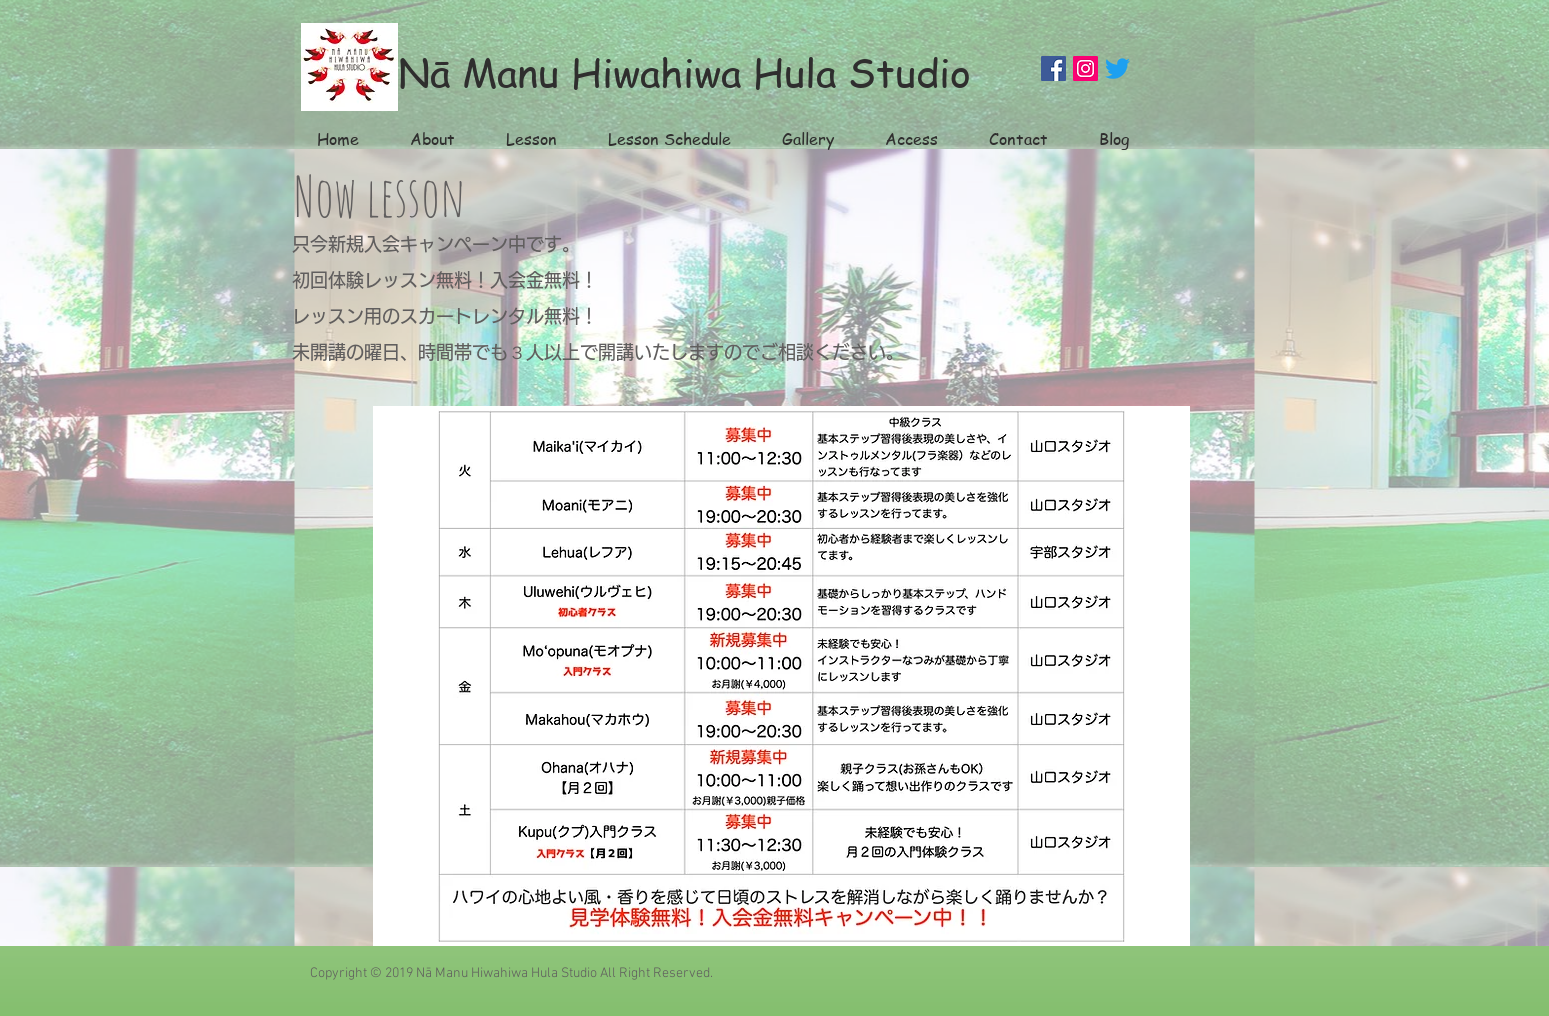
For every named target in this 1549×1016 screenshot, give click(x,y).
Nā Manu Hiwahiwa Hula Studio (684, 71)
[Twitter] (1117, 68)
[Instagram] (1085, 68)
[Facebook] (1053, 68)
